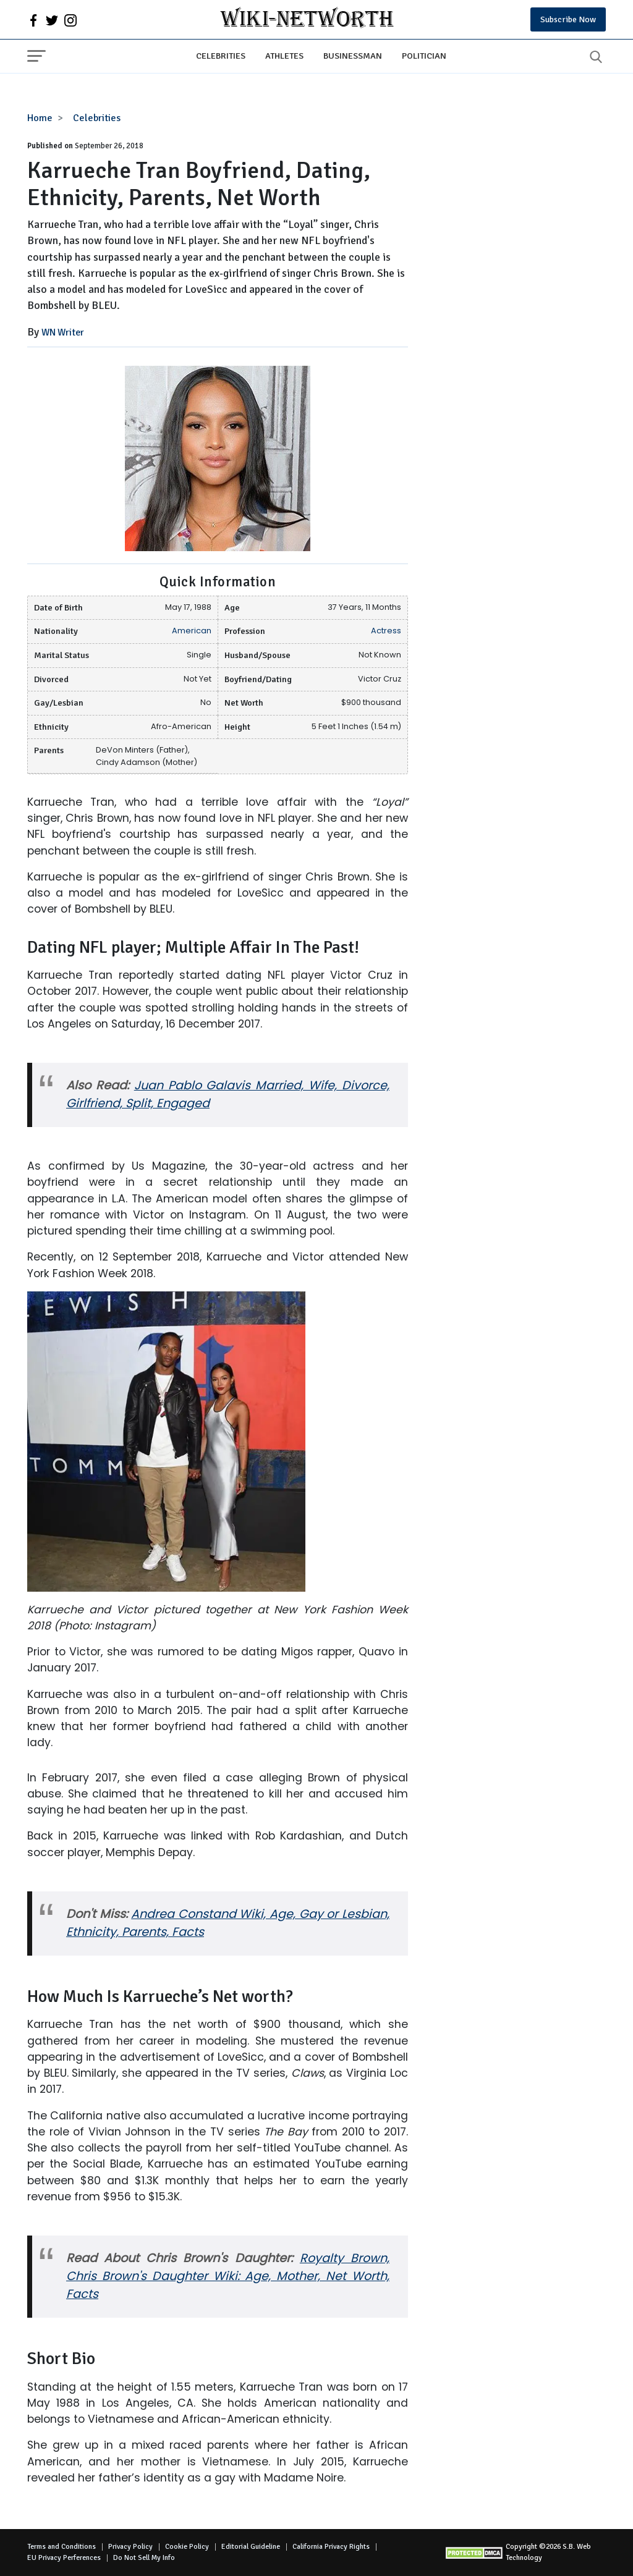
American (191, 630)
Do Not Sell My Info (144, 2557)
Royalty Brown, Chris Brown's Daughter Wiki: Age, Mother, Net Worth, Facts (227, 2276)
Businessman (352, 55)
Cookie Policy (187, 2546)
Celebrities (220, 55)
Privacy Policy (130, 2546)
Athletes (284, 55)
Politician (424, 55)
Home (40, 118)
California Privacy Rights (331, 2546)
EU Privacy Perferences (64, 2557)
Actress (386, 630)
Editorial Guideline (250, 2546)
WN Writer (62, 332)
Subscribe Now (568, 19)
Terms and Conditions (61, 2546)
